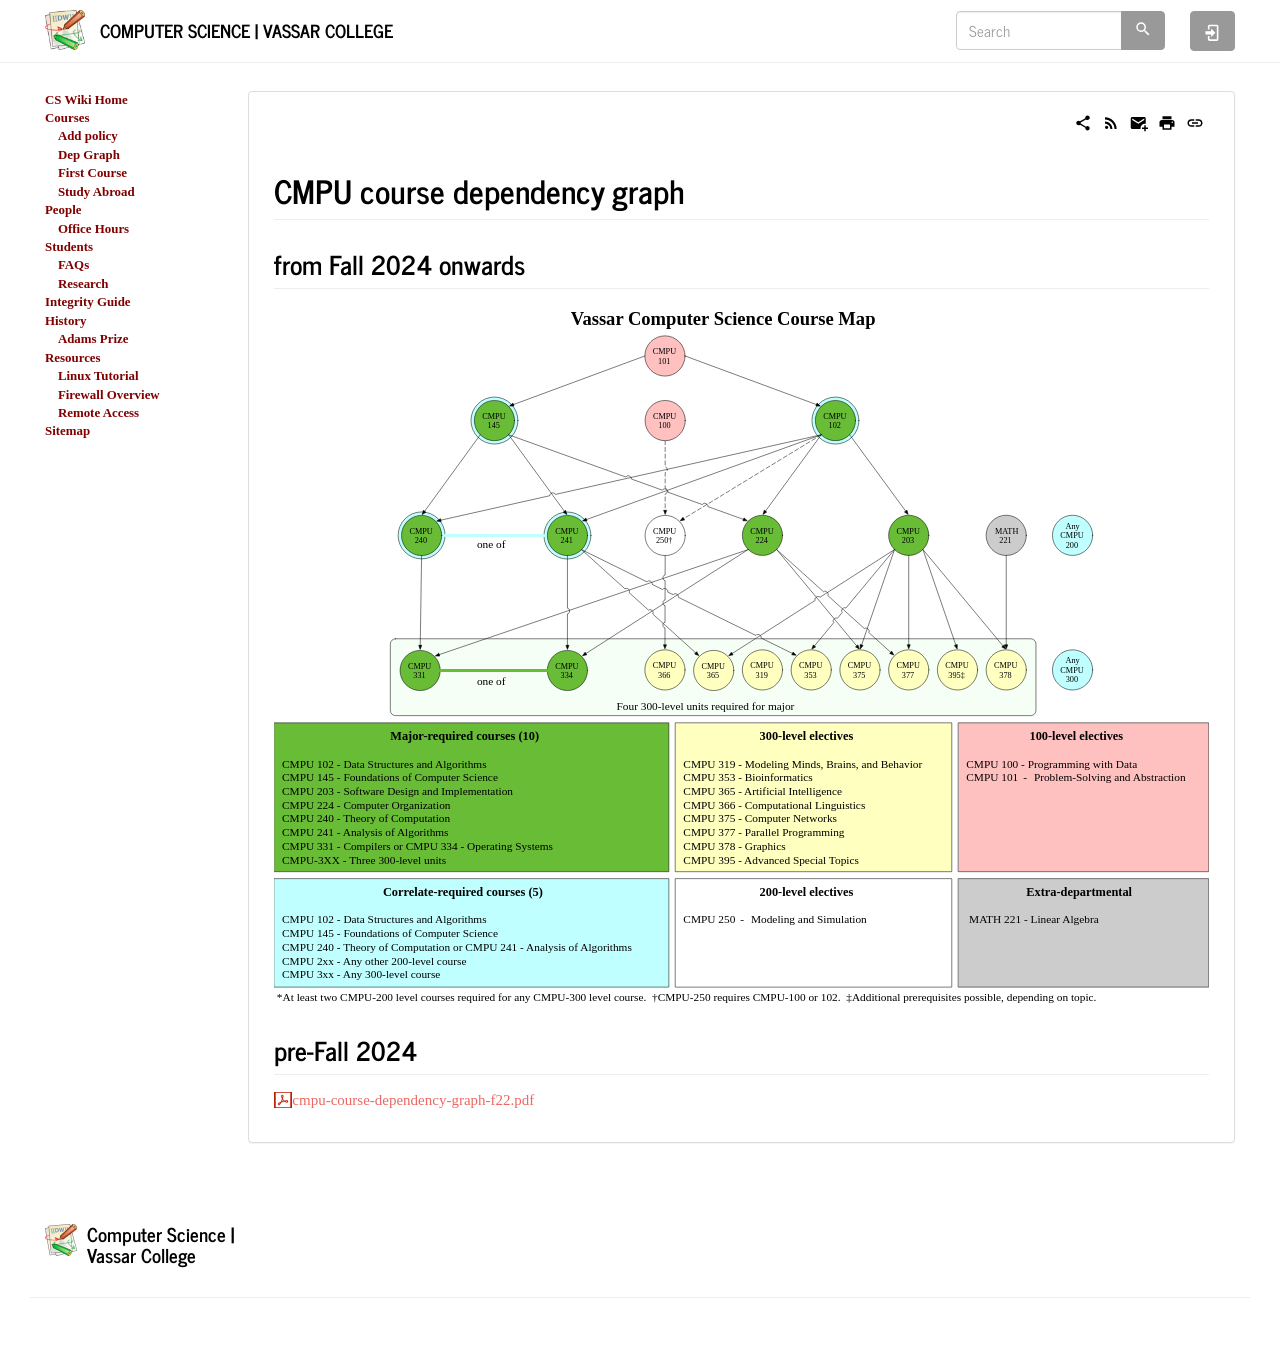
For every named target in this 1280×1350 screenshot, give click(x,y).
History (66, 321)
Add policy (88, 136)
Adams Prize (93, 339)
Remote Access (98, 413)
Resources (73, 358)
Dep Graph (89, 155)
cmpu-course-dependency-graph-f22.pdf (413, 1100)
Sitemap (67, 431)
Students (69, 247)
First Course (92, 173)
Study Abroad (96, 192)
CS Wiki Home (86, 100)
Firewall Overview (109, 395)
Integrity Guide (88, 302)
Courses (67, 118)
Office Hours (93, 229)
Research (83, 284)
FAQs (73, 265)
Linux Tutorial (98, 376)
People (63, 210)
